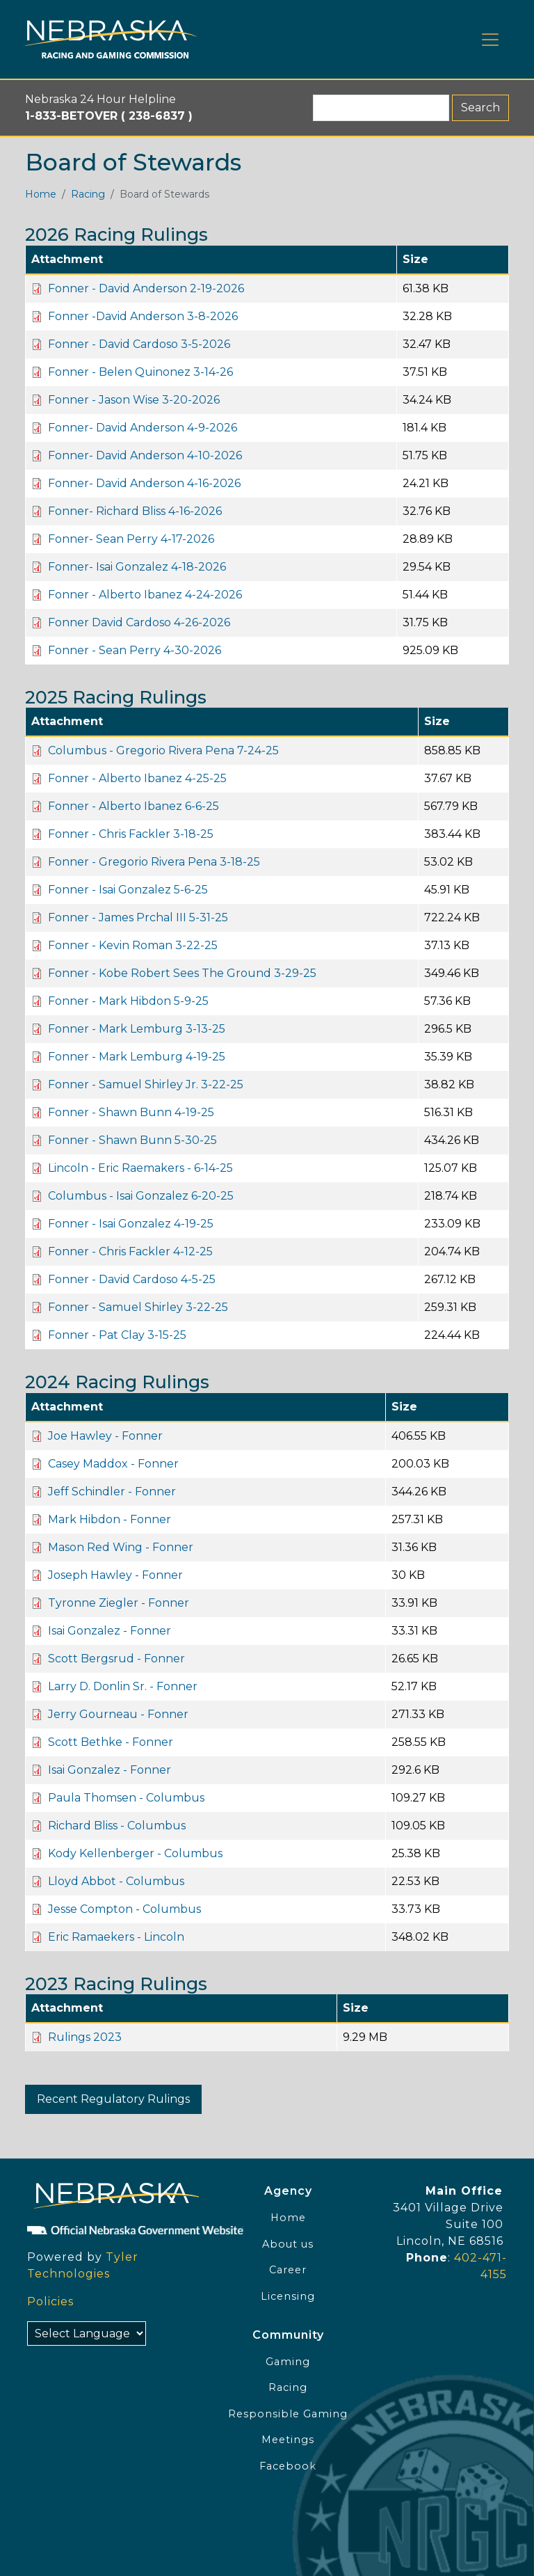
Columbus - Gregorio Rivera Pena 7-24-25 (163, 750)
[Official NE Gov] (110, 2229)
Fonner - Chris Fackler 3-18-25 (130, 834)
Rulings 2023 (85, 2037)
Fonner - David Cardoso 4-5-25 (132, 1279)
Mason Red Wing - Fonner (120, 1547)
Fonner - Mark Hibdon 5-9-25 (128, 1001)
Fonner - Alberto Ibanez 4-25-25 (137, 778)
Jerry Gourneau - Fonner (118, 1714)
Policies (50, 2301)
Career (288, 2270)
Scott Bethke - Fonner (110, 1742)
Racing (88, 194)
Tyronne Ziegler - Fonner (118, 1602)
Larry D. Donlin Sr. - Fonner (122, 1686)
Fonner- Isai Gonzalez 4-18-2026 (137, 566)
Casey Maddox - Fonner (113, 1463)
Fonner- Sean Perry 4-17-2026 (131, 539)
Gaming (288, 2361)
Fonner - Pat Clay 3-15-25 (117, 1335)
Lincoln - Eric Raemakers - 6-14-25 (140, 1168)
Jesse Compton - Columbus (124, 1909)
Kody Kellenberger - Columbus (135, 1853)
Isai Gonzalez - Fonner (109, 1630)
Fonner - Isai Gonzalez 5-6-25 (128, 889)
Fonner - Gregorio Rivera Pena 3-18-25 (154, 861)
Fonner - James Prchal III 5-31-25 (138, 917)
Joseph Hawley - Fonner (115, 1575)
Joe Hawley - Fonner (105, 1435)
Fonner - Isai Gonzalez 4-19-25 (130, 1223)
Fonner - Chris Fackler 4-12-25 (130, 1251)
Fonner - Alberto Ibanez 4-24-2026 (145, 594)
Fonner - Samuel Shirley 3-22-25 (138, 1307)
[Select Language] (86, 2333)
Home (40, 194)
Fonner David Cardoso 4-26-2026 (139, 622)
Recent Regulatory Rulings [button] (113, 2099)
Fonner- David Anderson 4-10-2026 (145, 455)
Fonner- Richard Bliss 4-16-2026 (135, 511)
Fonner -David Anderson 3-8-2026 (143, 316)
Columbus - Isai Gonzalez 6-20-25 (141, 1195)
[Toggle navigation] (490, 39)
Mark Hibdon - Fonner (109, 1519)
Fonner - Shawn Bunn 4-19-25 (131, 1112)
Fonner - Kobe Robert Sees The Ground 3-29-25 (182, 973)
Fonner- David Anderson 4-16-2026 (144, 483)
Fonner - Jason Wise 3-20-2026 (134, 399)
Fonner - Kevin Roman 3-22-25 (133, 945)
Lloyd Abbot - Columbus (116, 1881)
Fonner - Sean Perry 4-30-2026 (134, 650)
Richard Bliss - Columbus (117, 1825)
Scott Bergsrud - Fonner (116, 1658)
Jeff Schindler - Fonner (112, 1491)
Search (480, 107)
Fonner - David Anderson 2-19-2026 (146, 288)
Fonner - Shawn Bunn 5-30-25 (132, 1140)
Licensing (288, 2296)
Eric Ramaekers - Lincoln (116, 1936)
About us (288, 2244)
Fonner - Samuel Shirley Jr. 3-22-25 (145, 1084)
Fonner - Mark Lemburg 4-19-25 (136, 1056)
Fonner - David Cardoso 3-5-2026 (139, 344)
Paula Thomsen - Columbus (126, 1797)
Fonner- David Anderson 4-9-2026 (142, 427)
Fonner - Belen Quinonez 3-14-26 (140, 372)
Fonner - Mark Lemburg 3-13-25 (136, 1028)
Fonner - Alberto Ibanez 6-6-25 (133, 806)
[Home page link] (111, 39)
